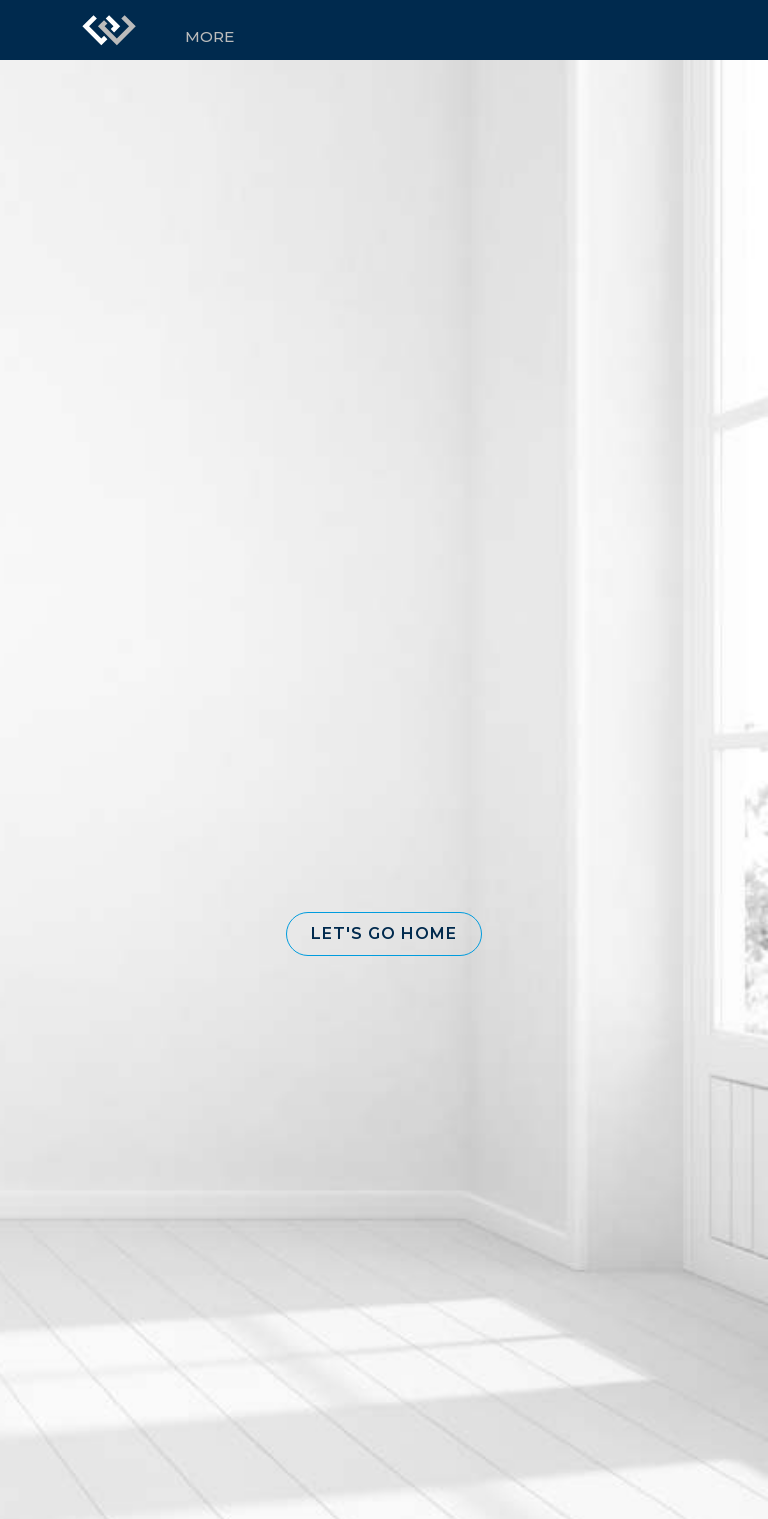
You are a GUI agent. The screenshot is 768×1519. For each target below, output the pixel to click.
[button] (384, 934)
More (209, 36)
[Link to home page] (109, 30)
